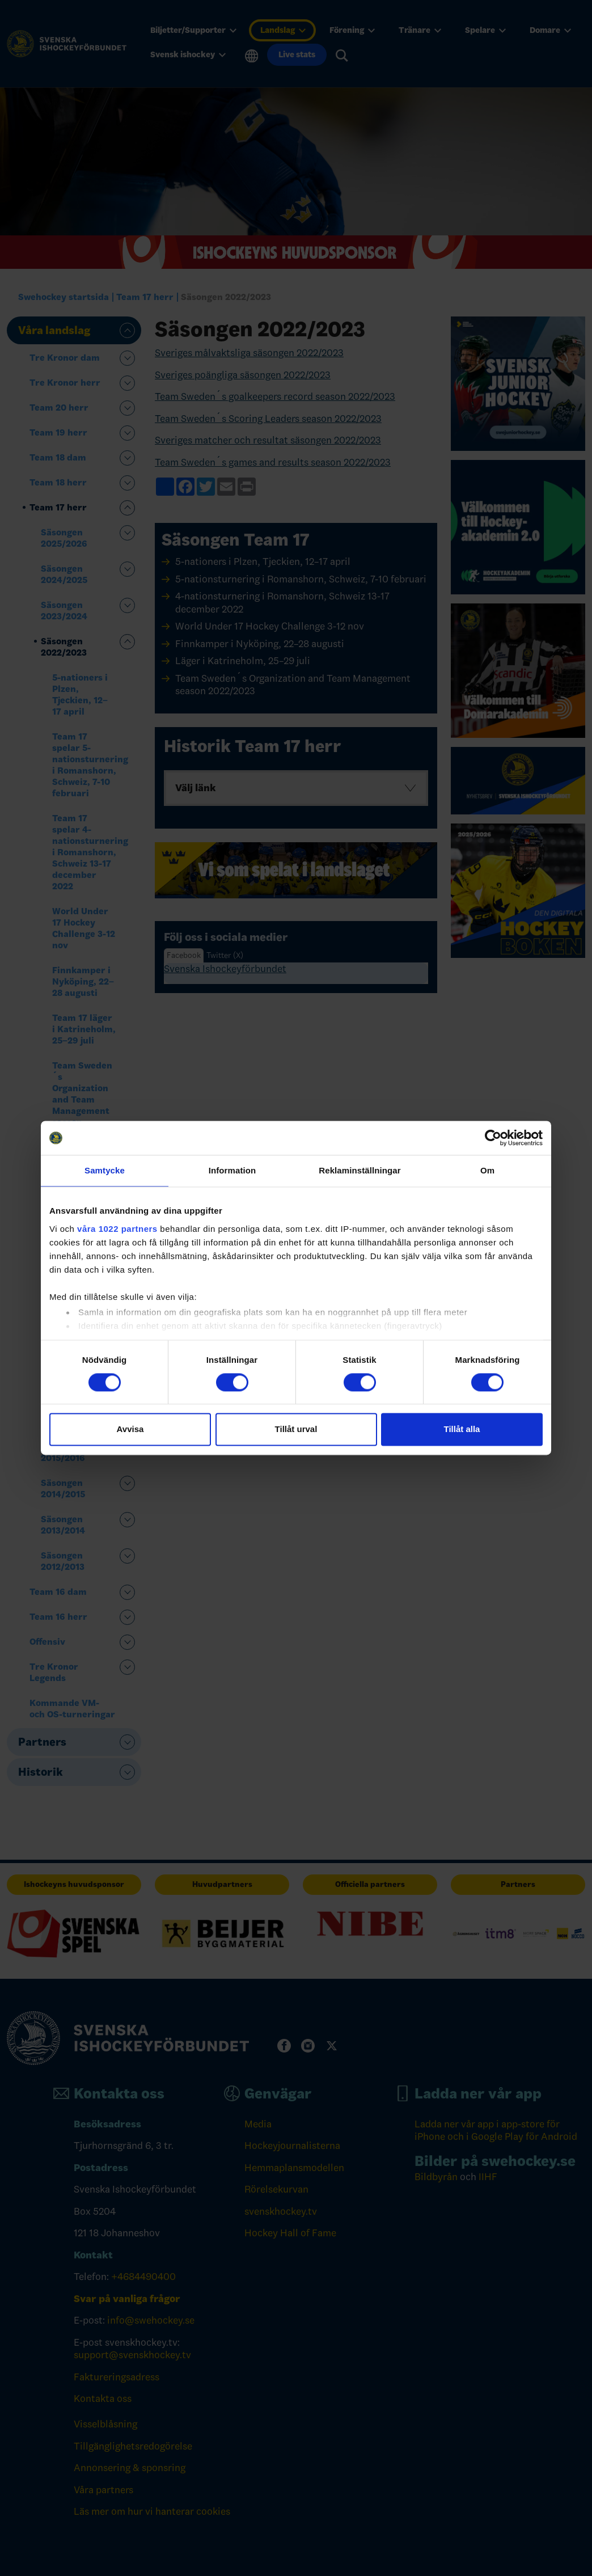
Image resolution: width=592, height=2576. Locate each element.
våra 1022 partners (117, 1229)
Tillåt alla (462, 1429)
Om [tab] (487, 1170)
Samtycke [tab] (104, 1170)
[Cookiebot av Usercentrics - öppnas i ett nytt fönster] (493, 1137)
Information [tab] (232, 1170)
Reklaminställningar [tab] (359, 1170)
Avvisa (130, 1429)
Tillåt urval (296, 1429)
